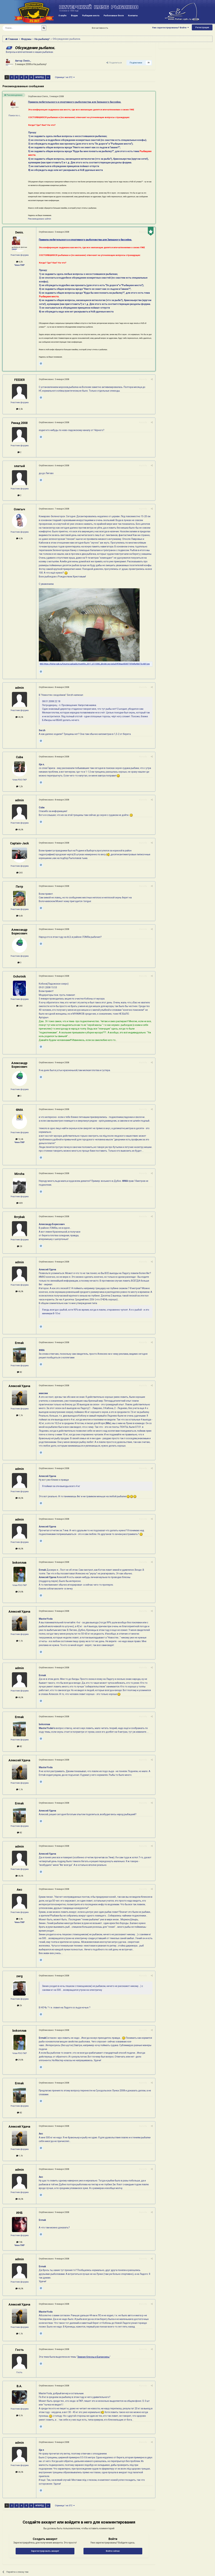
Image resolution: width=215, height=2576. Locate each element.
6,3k (19, 261)
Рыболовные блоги (114, 15)
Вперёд (39, 77)
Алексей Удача (19, 1386)
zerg (19, 1976)
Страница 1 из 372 (65, 77)
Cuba (19, 757)
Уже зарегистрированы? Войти (170, 27)
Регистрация (202, 27)
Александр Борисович (19, 931)
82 (19, 1372)
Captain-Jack (19, 843)
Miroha (19, 1174)
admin (48, 219)
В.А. (19, 2386)
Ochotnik (19, 976)
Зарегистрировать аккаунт (45, 2551)
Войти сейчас (113, 2551)
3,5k (19, 409)
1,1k (19, 1415)
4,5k (19, 538)
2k (19, 2005)
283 (19, 1006)
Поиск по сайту (16, 115)
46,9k (19, 717)
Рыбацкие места (90, 15)
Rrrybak (19, 1217)
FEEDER (19, 380)
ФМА (19, 1109)
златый (19, 466)
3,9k (19, 1919)
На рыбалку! (40, 64)
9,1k (19, 2415)
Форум (74, 15)
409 (19, 1203)
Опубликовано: (54, 232)
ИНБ (19, 2212)
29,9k (19, 1591)
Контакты (133, 15)
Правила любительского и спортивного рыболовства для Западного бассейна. (74, 102)
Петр (19, 886)
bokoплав (19, 1562)
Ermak (19, 1343)
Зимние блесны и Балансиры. (93, 2356)
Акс (19, 1889)
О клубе (62, 15)
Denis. (26, 60)
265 (19, 872)
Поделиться (114, 62)
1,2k (19, 786)
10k (19, 2242)
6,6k (19, 915)
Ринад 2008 (19, 423)
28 (19, 1246)
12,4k (19, 1139)
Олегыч (19, 509)
